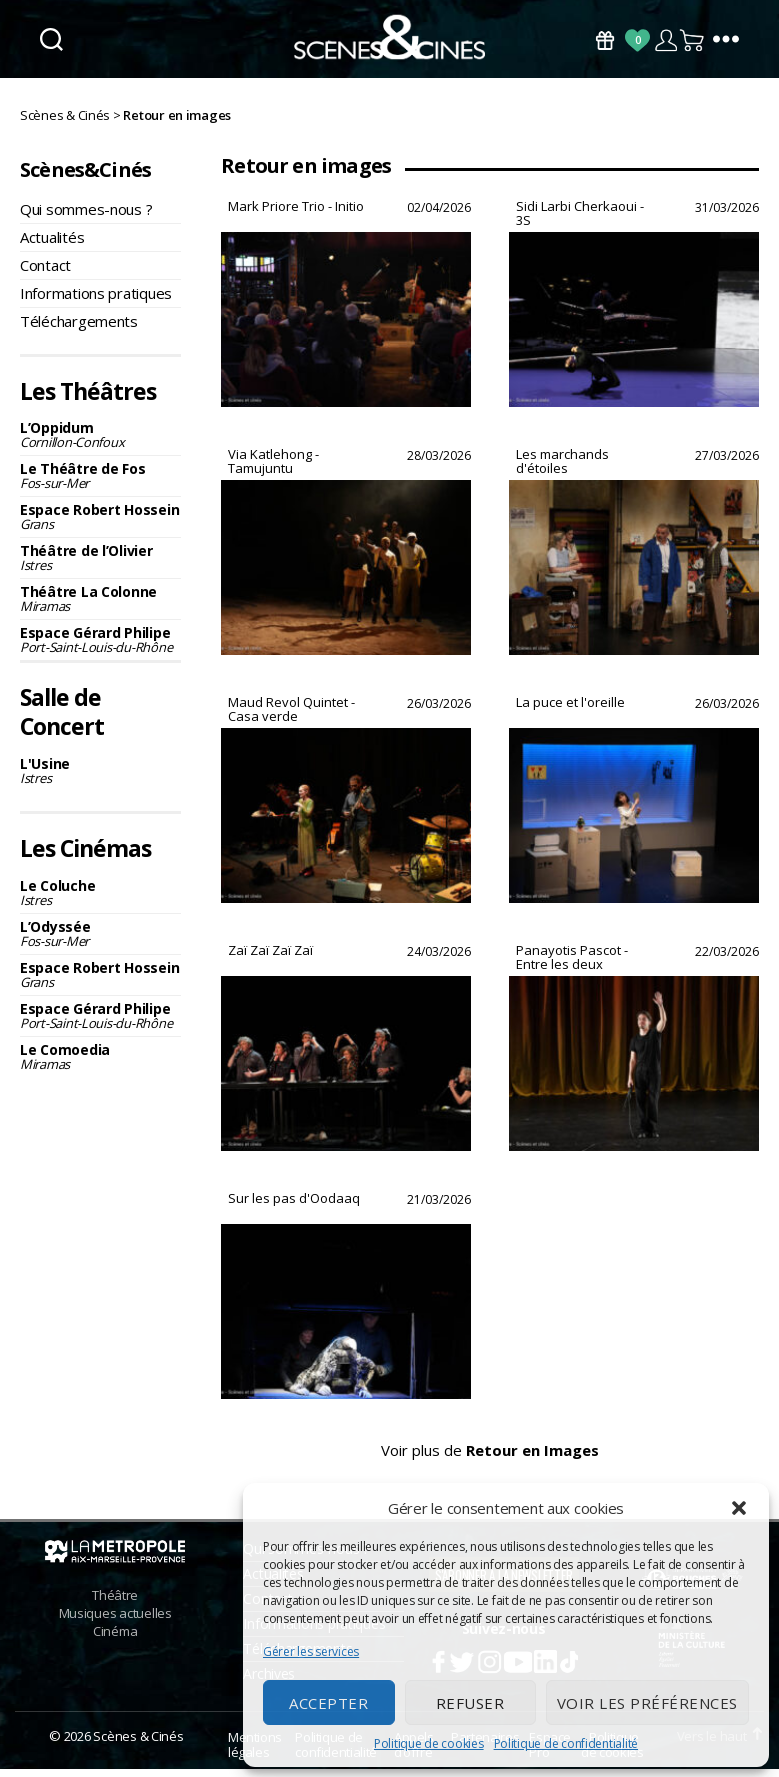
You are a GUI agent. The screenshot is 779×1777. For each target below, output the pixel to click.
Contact (45, 273)
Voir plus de (490, 1472)
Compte (665, 40)
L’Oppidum (100, 443)
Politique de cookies (429, 1743)
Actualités (52, 245)
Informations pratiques (96, 301)
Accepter (328, 1703)
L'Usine (100, 778)
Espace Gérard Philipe (100, 648)
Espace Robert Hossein (100, 525)
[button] (739, 1508)
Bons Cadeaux (605, 40)
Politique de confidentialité (566, 1743)
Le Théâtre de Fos (100, 484)
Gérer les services (311, 1651)
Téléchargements (79, 329)
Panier (693, 40)
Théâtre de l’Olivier (100, 566)
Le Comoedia (100, 1064)
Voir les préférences (647, 1703)
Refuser (470, 1703)
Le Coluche (100, 900)
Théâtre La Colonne (100, 607)
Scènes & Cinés (138, 1744)
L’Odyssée (100, 941)
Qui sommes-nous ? (86, 217)
